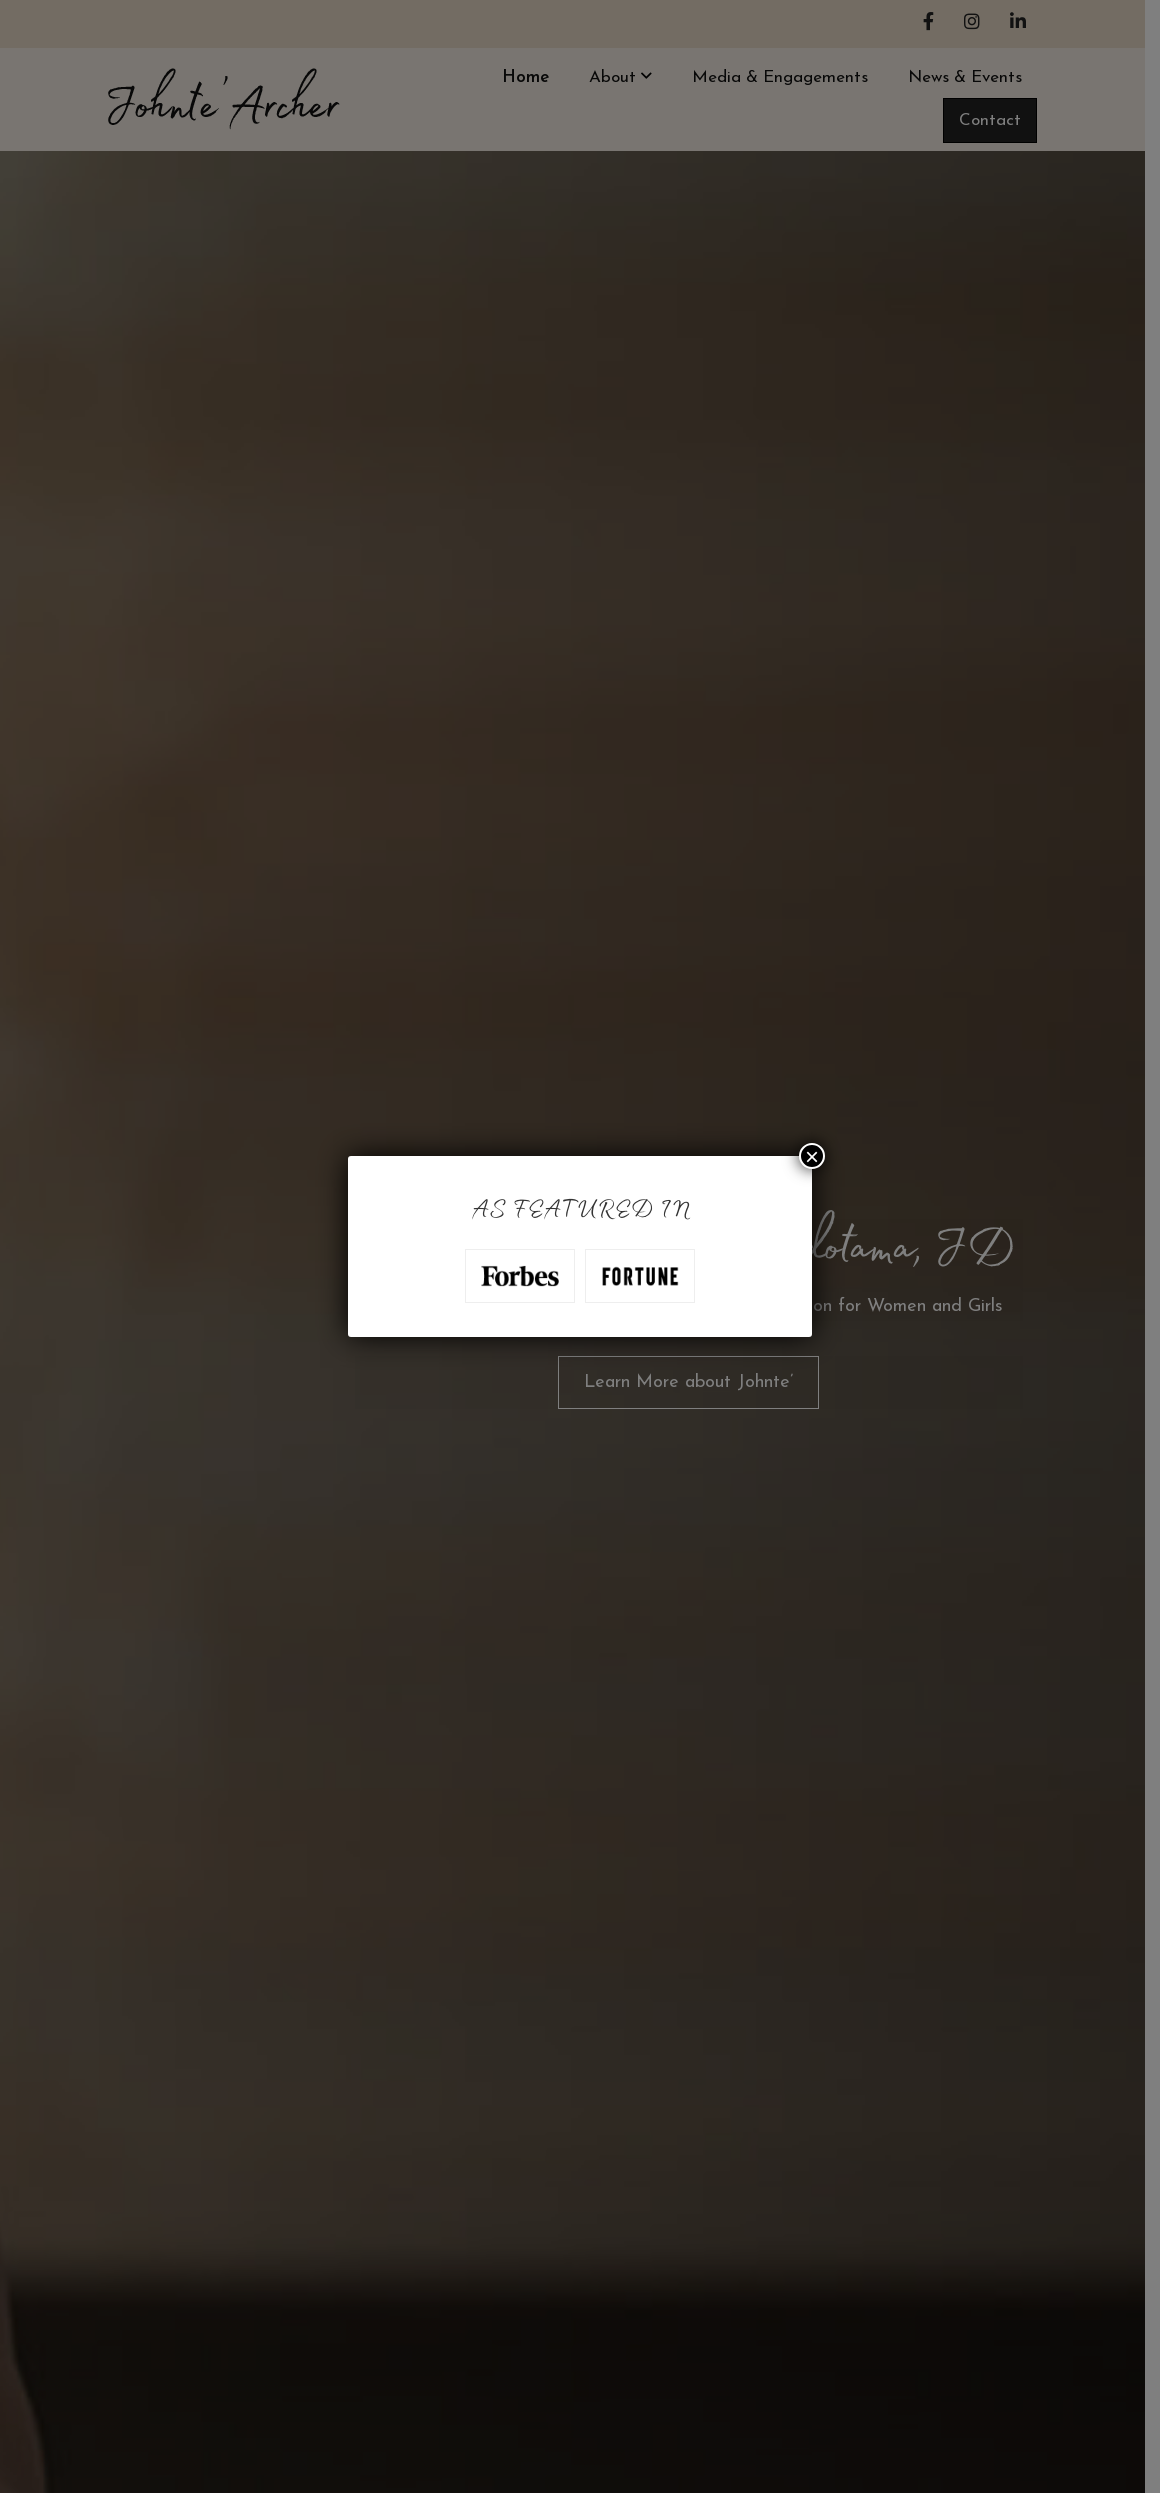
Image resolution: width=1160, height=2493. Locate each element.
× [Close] (812, 1156)
